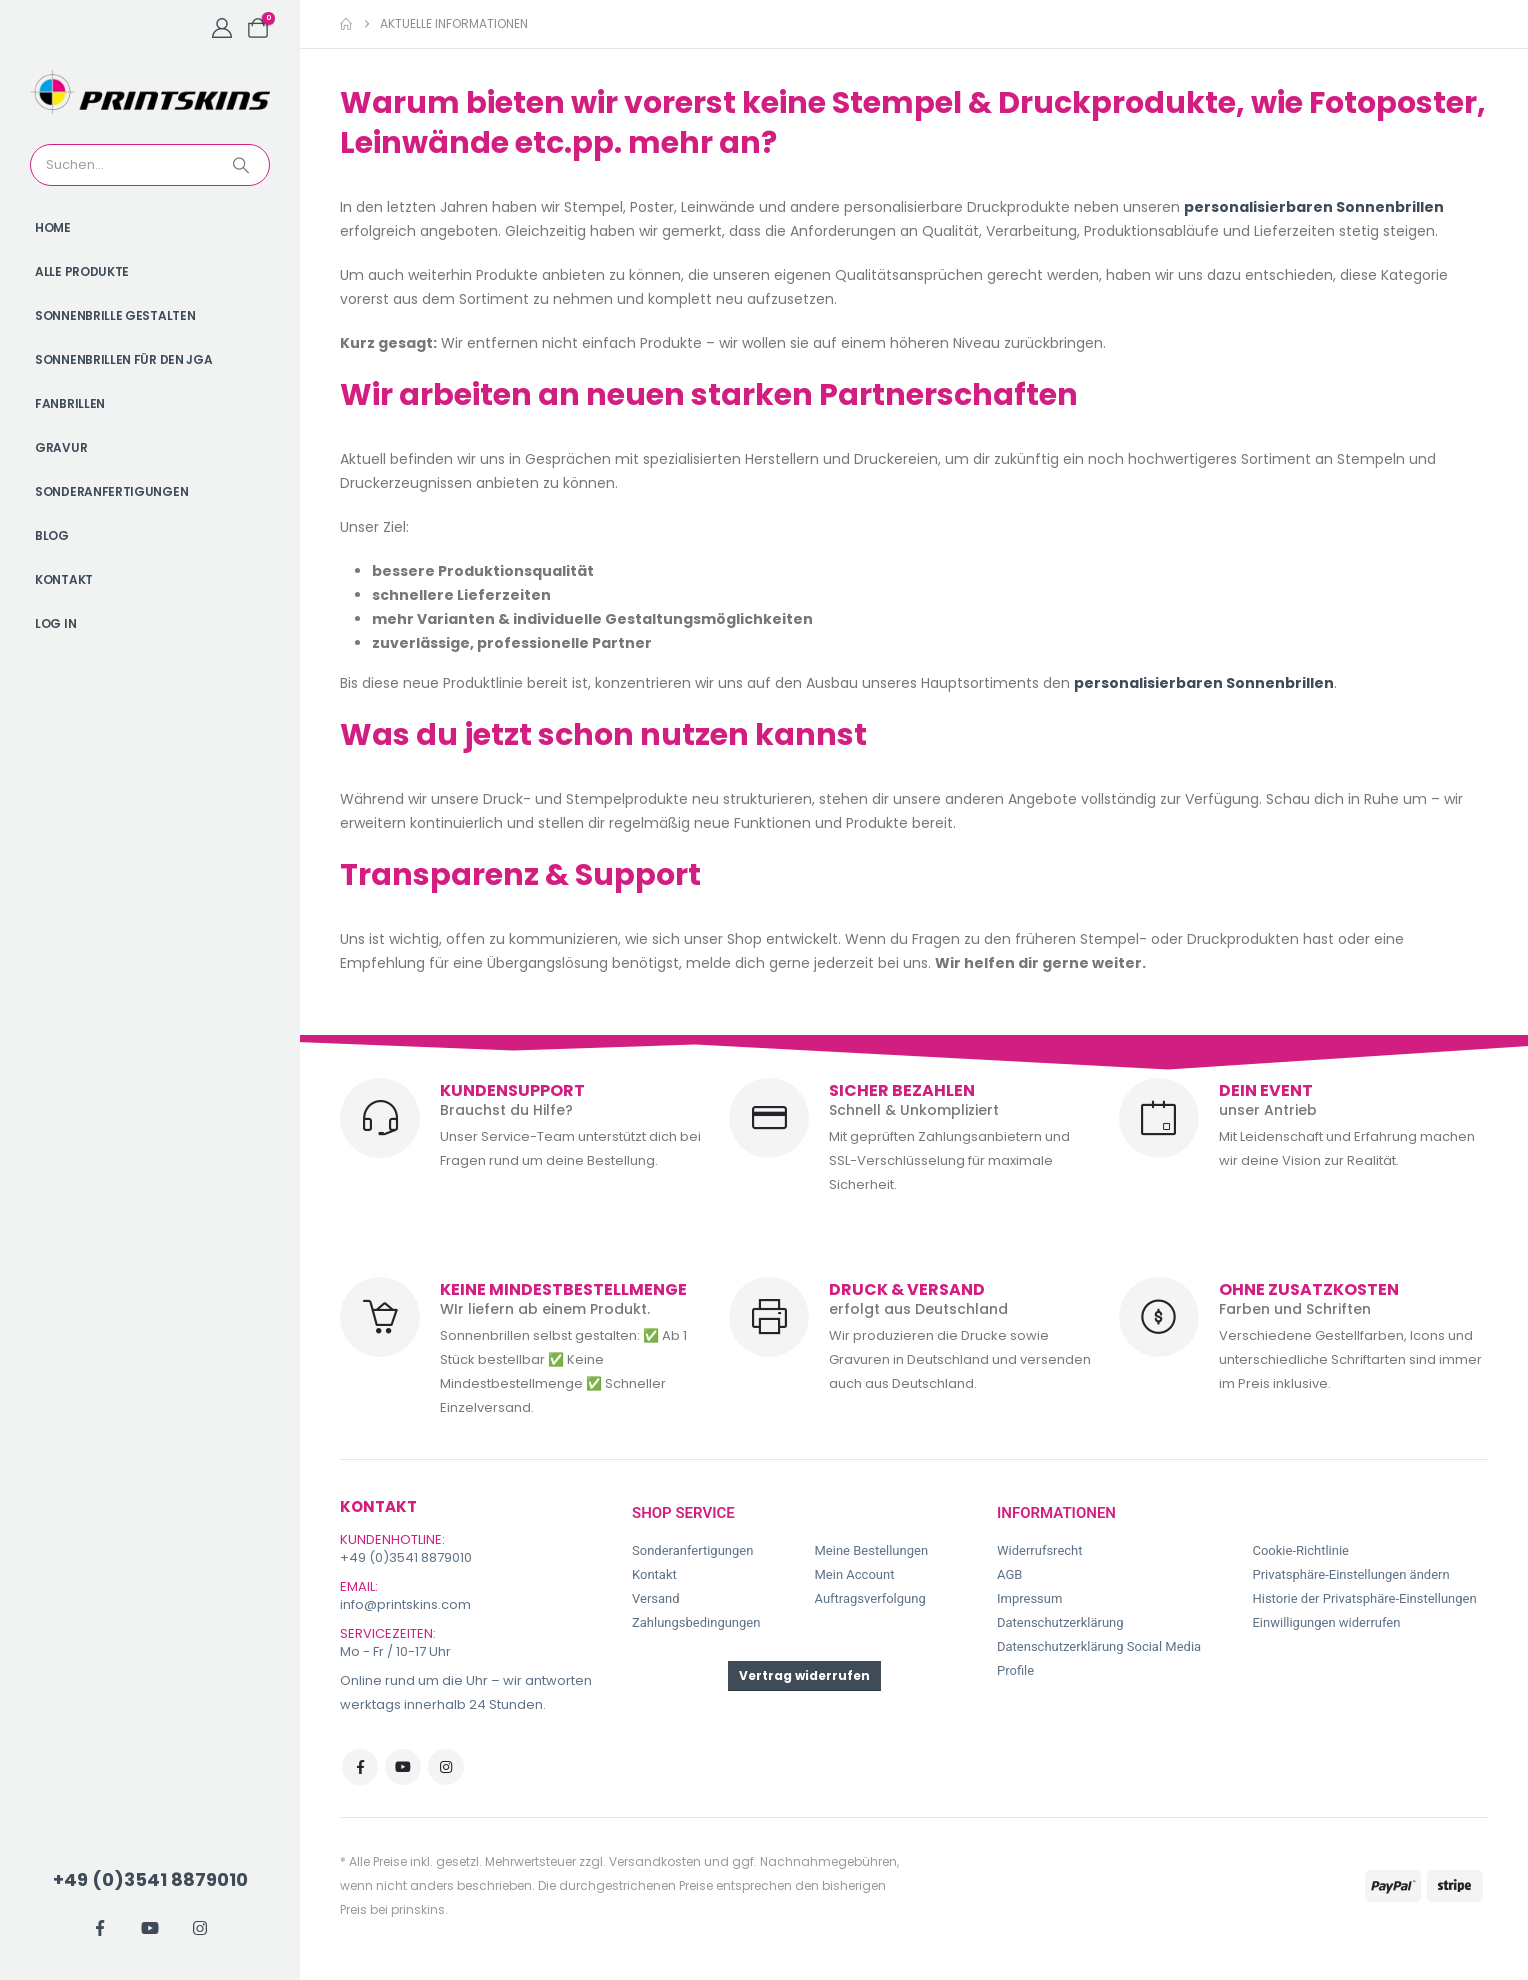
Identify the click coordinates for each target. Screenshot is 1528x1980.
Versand (656, 1598)
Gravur (61, 447)
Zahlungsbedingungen (696, 1622)
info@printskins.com (405, 1604)
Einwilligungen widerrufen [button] (1326, 1622)
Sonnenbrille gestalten (115, 315)
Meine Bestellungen (871, 1550)
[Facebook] (100, 1928)
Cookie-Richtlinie (1300, 1550)
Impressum (1029, 1598)
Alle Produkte (82, 271)
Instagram (446, 1767)
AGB (1009, 1574)
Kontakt (64, 579)
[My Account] (222, 28)
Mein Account (854, 1574)
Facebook (360, 1767)
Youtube (403, 1767)
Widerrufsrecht (1040, 1550)
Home (53, 227)
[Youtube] (150, 1928)
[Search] (243, 165)
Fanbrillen (70, 403)
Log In (55, 623)
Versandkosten (655, 1861)
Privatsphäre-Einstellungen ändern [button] (1350, 1574)
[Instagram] (200, 1928)
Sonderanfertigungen (111, 491)
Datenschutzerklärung (1060, 1622)
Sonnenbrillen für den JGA (124, 359)
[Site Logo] (150, 92)
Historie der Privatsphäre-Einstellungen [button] (1364, 1598)
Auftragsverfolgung (869, 1598)
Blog (52, 535)
